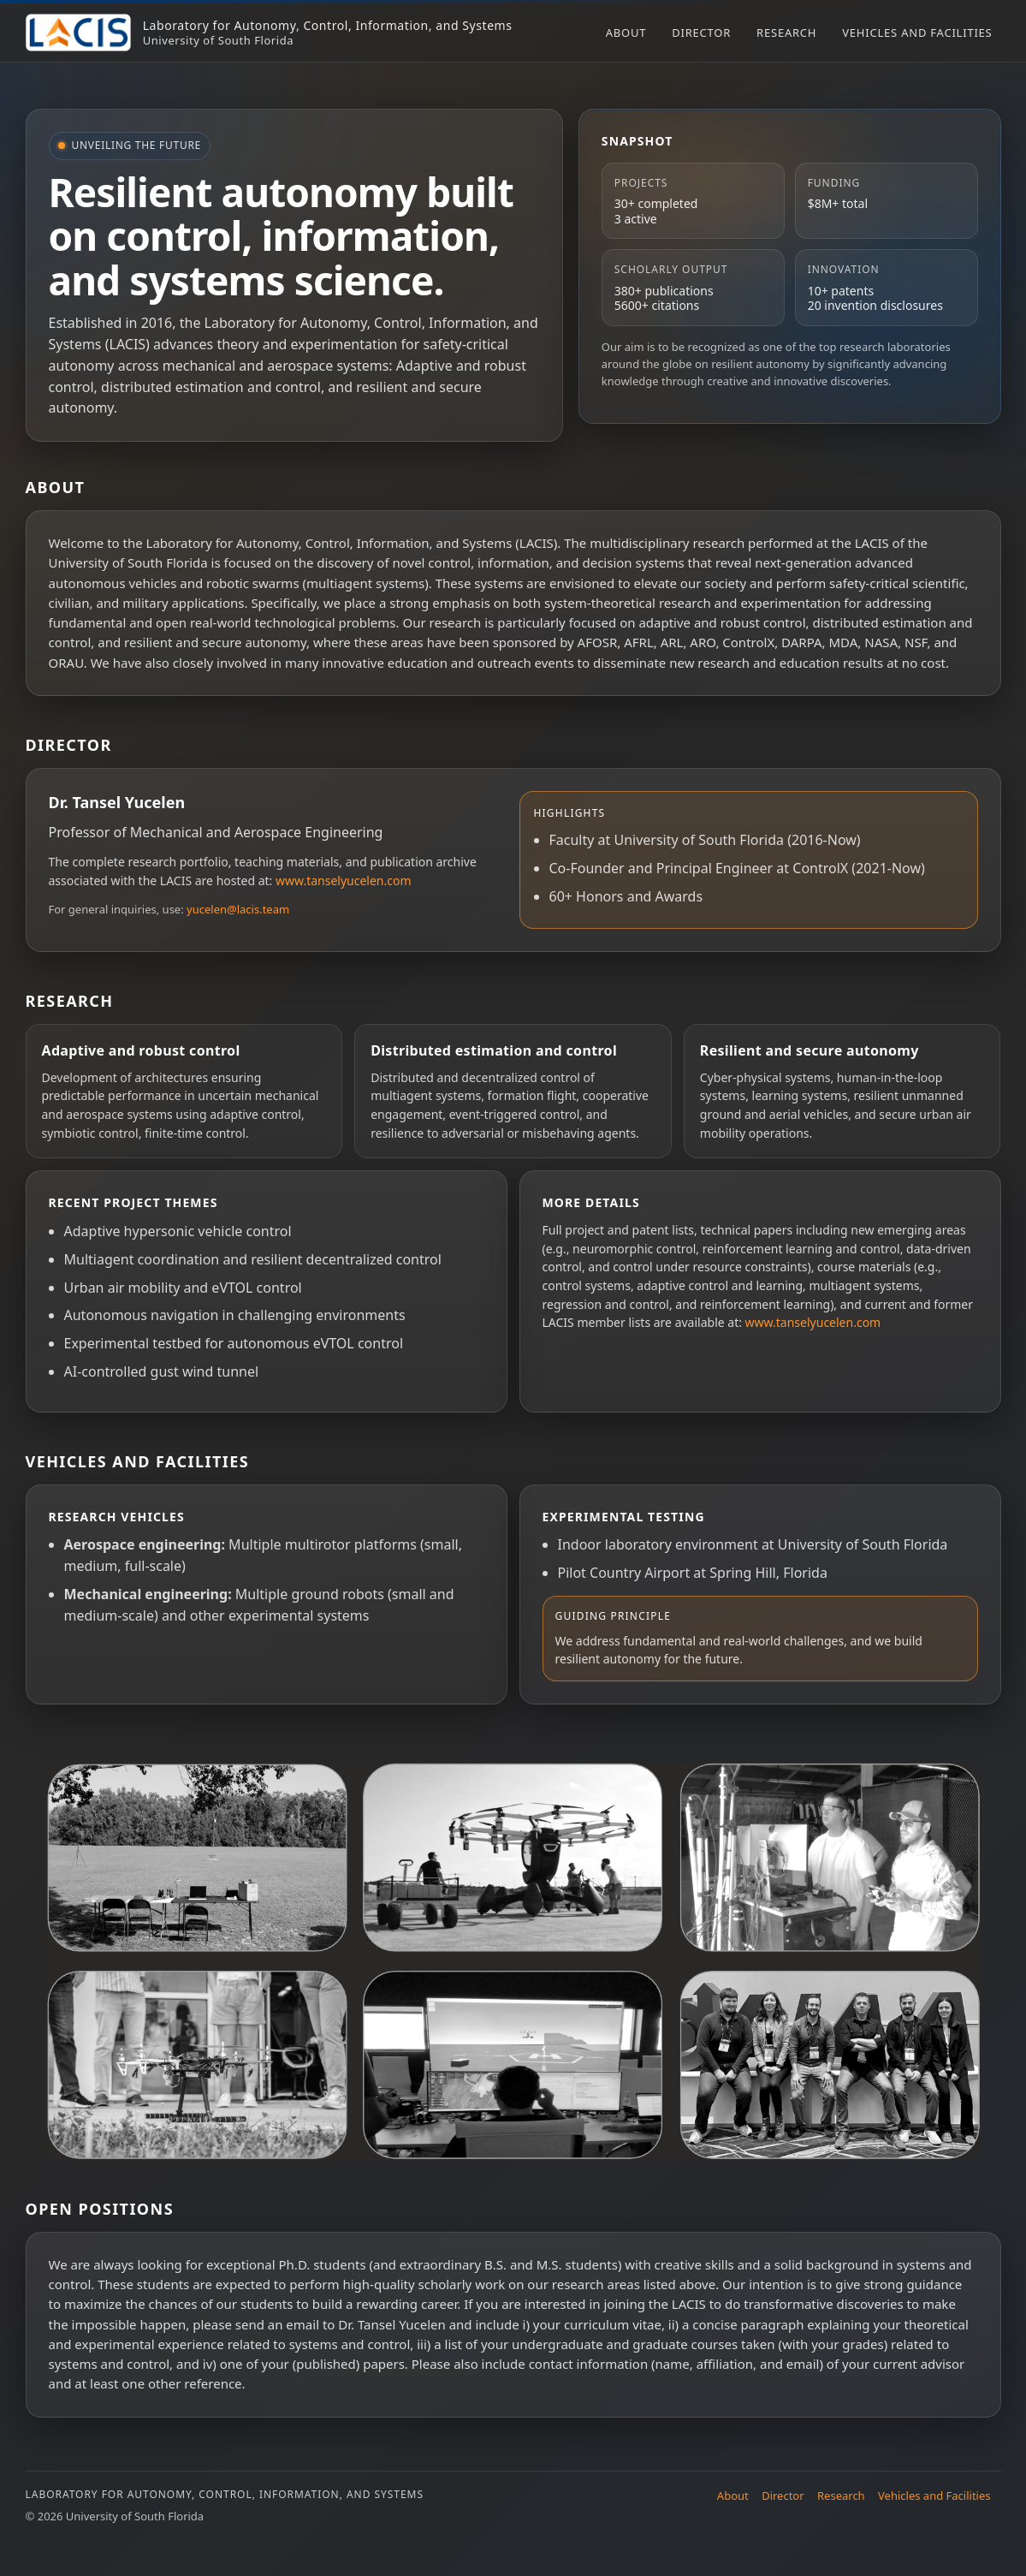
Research (786, 32)
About (626, 32)
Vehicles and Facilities (917, 32)
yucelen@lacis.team (238, 909)
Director (701, 32)
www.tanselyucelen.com (344, 880)
